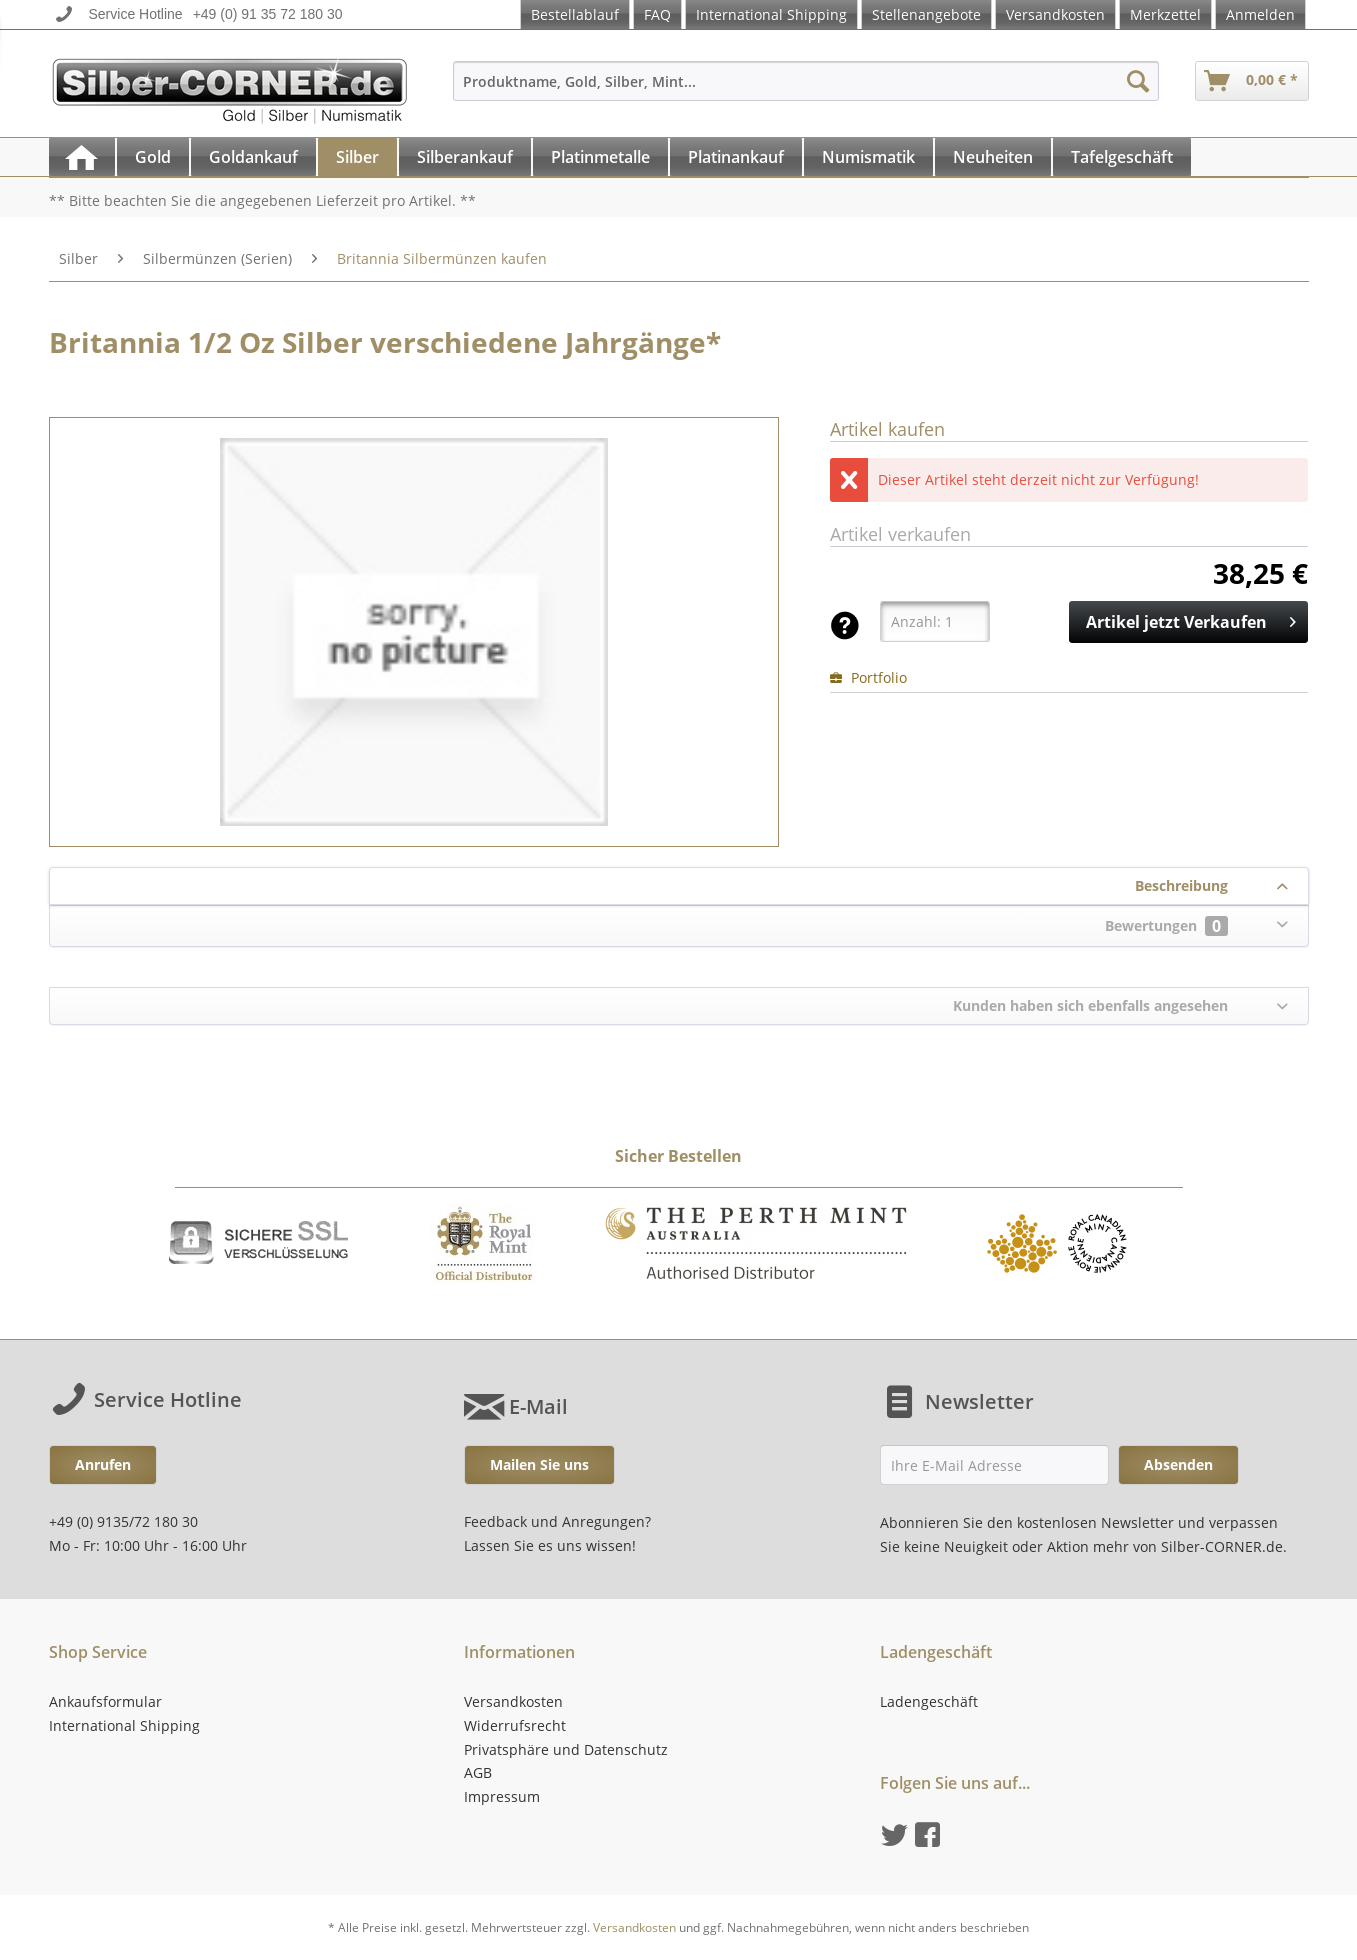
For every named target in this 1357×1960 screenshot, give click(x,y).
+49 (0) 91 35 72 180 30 (268, 14)
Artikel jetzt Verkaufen (1191, 619)
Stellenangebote (926, 14)
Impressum (502, 1796)
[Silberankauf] (465, 157)
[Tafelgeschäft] (1122, 157)
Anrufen (103, 1464)
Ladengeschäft (929, 1701)
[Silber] (357, 157)
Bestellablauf (575, 14)
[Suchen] (1138, 81)
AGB (478, 1772)
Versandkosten (1055, 14)
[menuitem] (806, 90)
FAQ (657, 14)
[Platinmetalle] (600, 157)
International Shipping (771, 14)
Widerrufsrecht (515, 1725)
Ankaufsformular (105, 1701)
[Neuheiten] (993, 157)
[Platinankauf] (736, 157)
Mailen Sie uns (539, 1464)
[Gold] (153, 157)
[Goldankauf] (253, 157)
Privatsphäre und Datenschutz (566, 1749)
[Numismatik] (868, 157)
